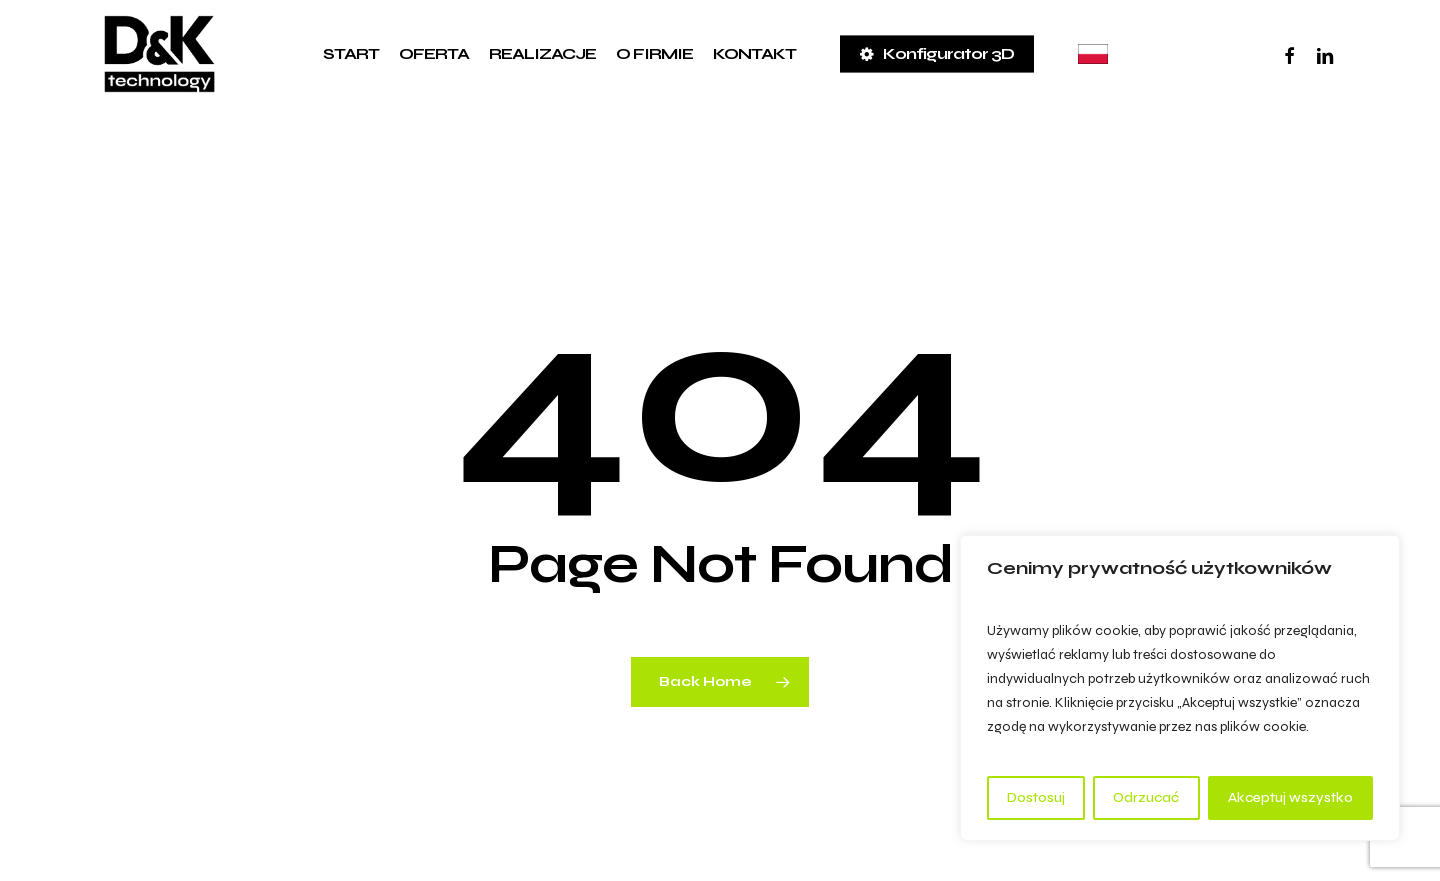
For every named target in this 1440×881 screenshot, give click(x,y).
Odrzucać (1146, 797)
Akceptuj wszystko (1290, 797)
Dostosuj (1036, 797)
